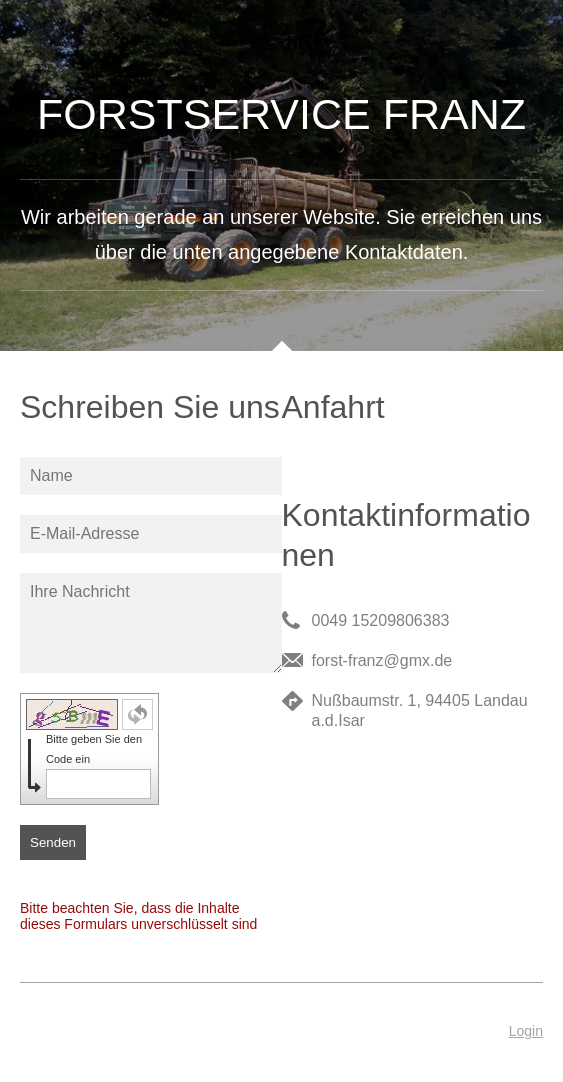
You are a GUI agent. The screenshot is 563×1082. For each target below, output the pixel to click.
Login (526, 1031)
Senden (53, 842)
